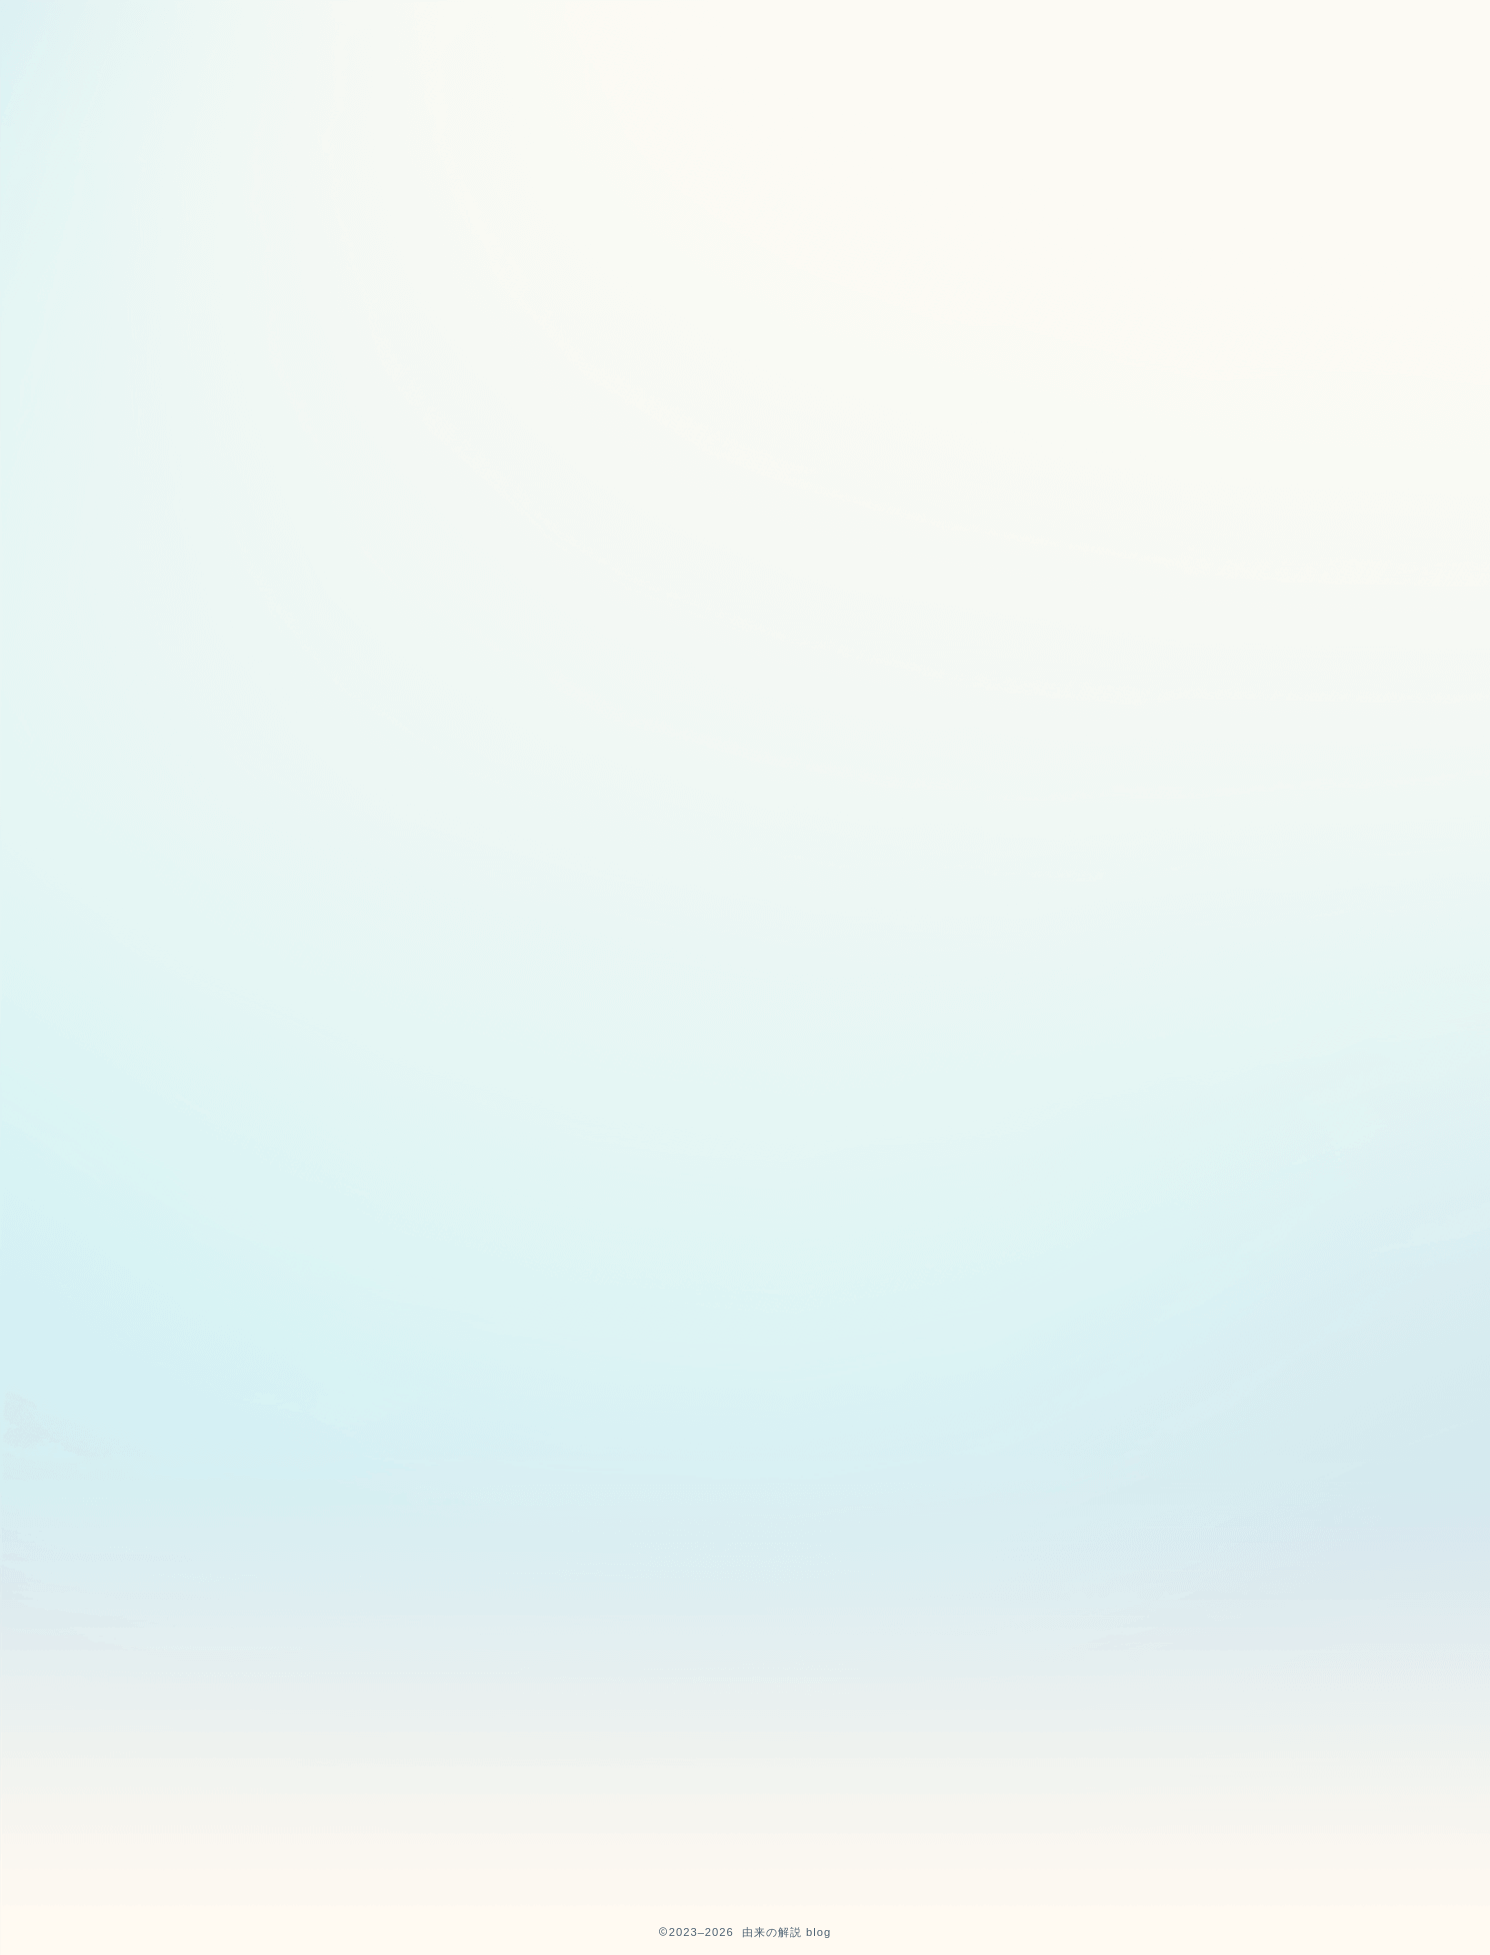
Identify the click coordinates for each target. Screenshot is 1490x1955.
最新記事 (380, 387)
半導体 (1109, 387)
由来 (867, 387)
